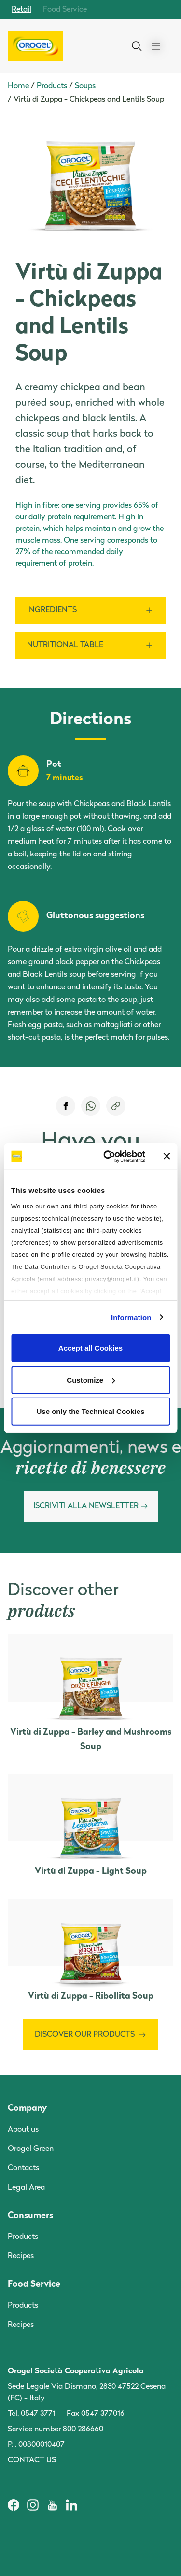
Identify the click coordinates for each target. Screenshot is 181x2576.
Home (18, 86)
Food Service (65, 10)
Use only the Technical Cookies (91, 1411)
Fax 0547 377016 (96, 2414)
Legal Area (26, 2188)
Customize (91, 1379)
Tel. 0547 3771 (32, 2414)
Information (131, 1317)
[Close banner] (166, 1156)
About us (23, 2130)
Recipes (21, 2256)
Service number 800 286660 (55, 2429)
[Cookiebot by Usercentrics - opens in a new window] (107, 1156)
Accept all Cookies (90, 1348)
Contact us (32, 2460)
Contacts (23, 2168)
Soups (85, 86)
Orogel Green (31, 2149)
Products (52, 86)
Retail (21, 10)
